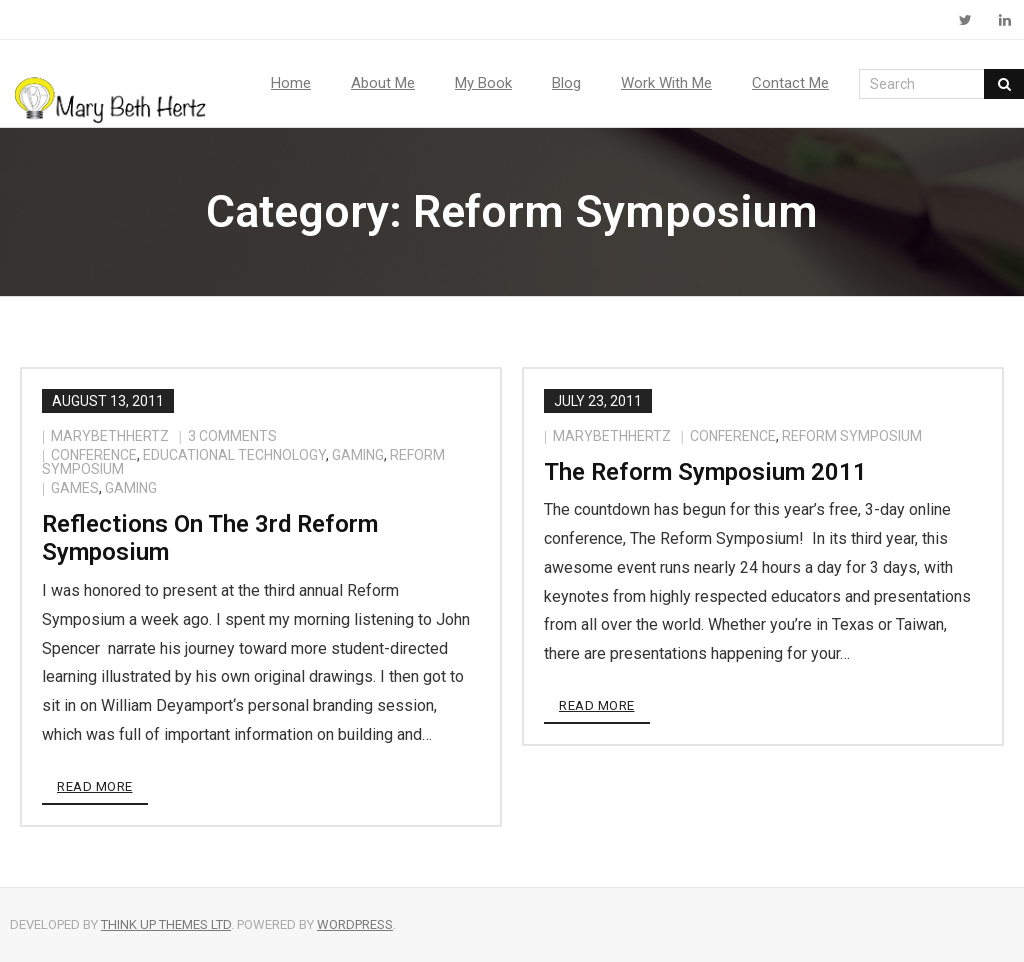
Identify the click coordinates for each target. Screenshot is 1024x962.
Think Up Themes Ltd (166, 924)
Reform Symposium (852, 436)
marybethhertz (110, 436)
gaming (358, 455)
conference (94, 455)
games (75, 488)
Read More (95, 786)
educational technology (234, 455)
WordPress (355, 924)
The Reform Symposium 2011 (705, 472)
